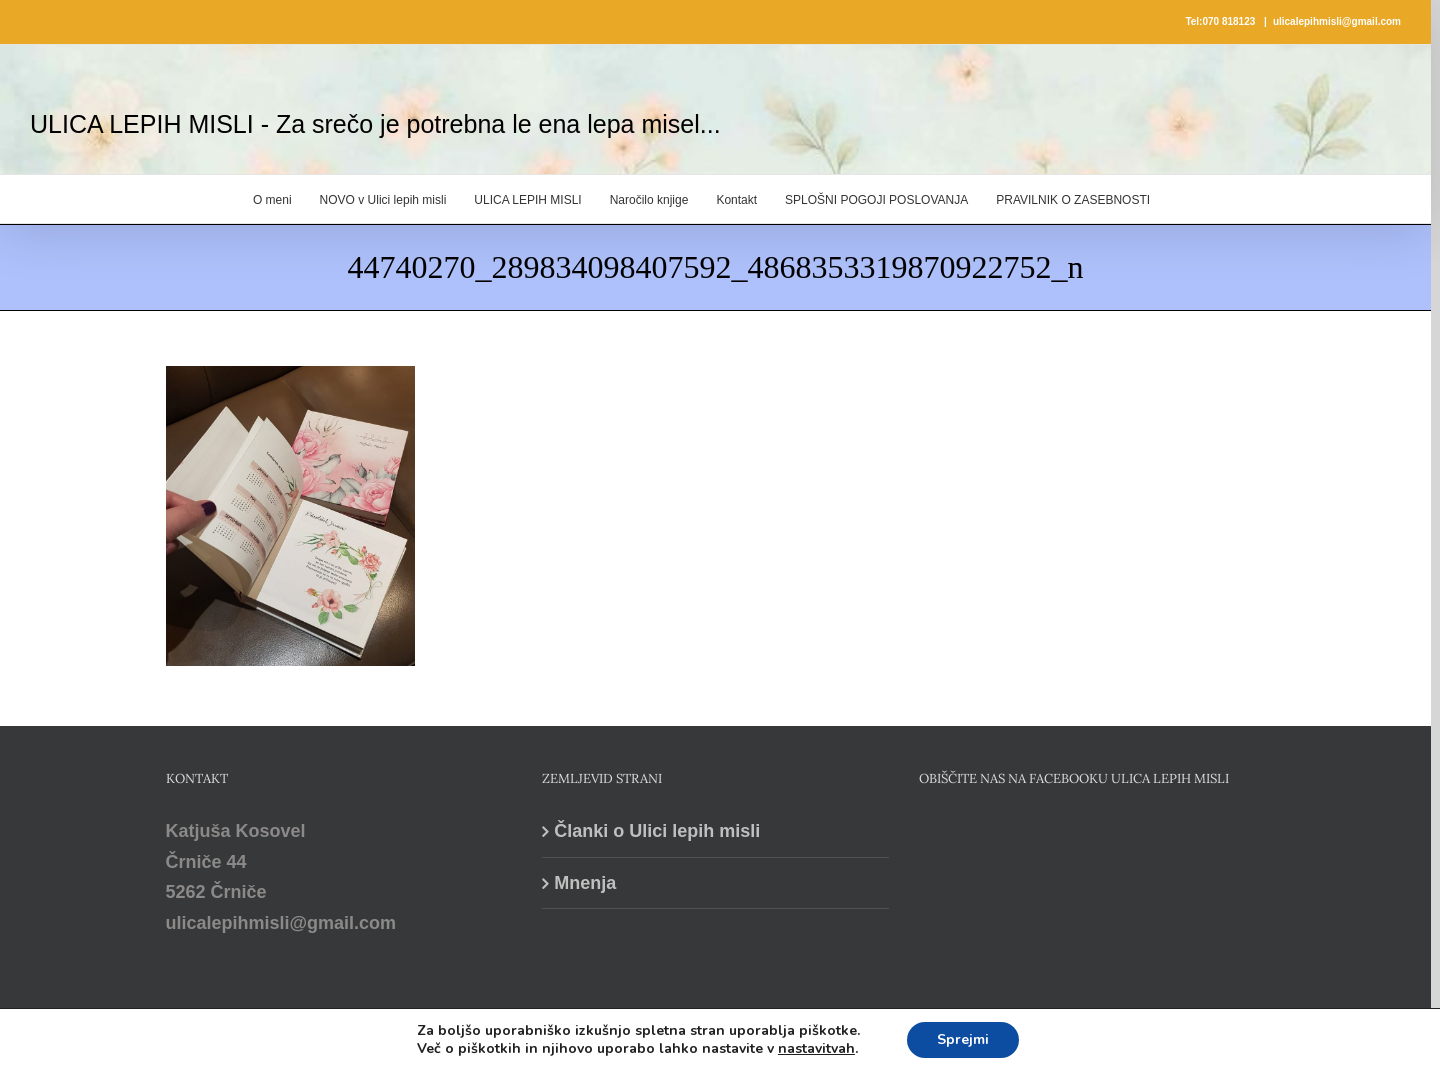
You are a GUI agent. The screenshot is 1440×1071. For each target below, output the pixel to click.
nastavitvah (816, 1049)
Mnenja (585, 883)
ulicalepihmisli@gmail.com (1337, 21)
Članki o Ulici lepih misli (657, 831)
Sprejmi (963, 1039)
